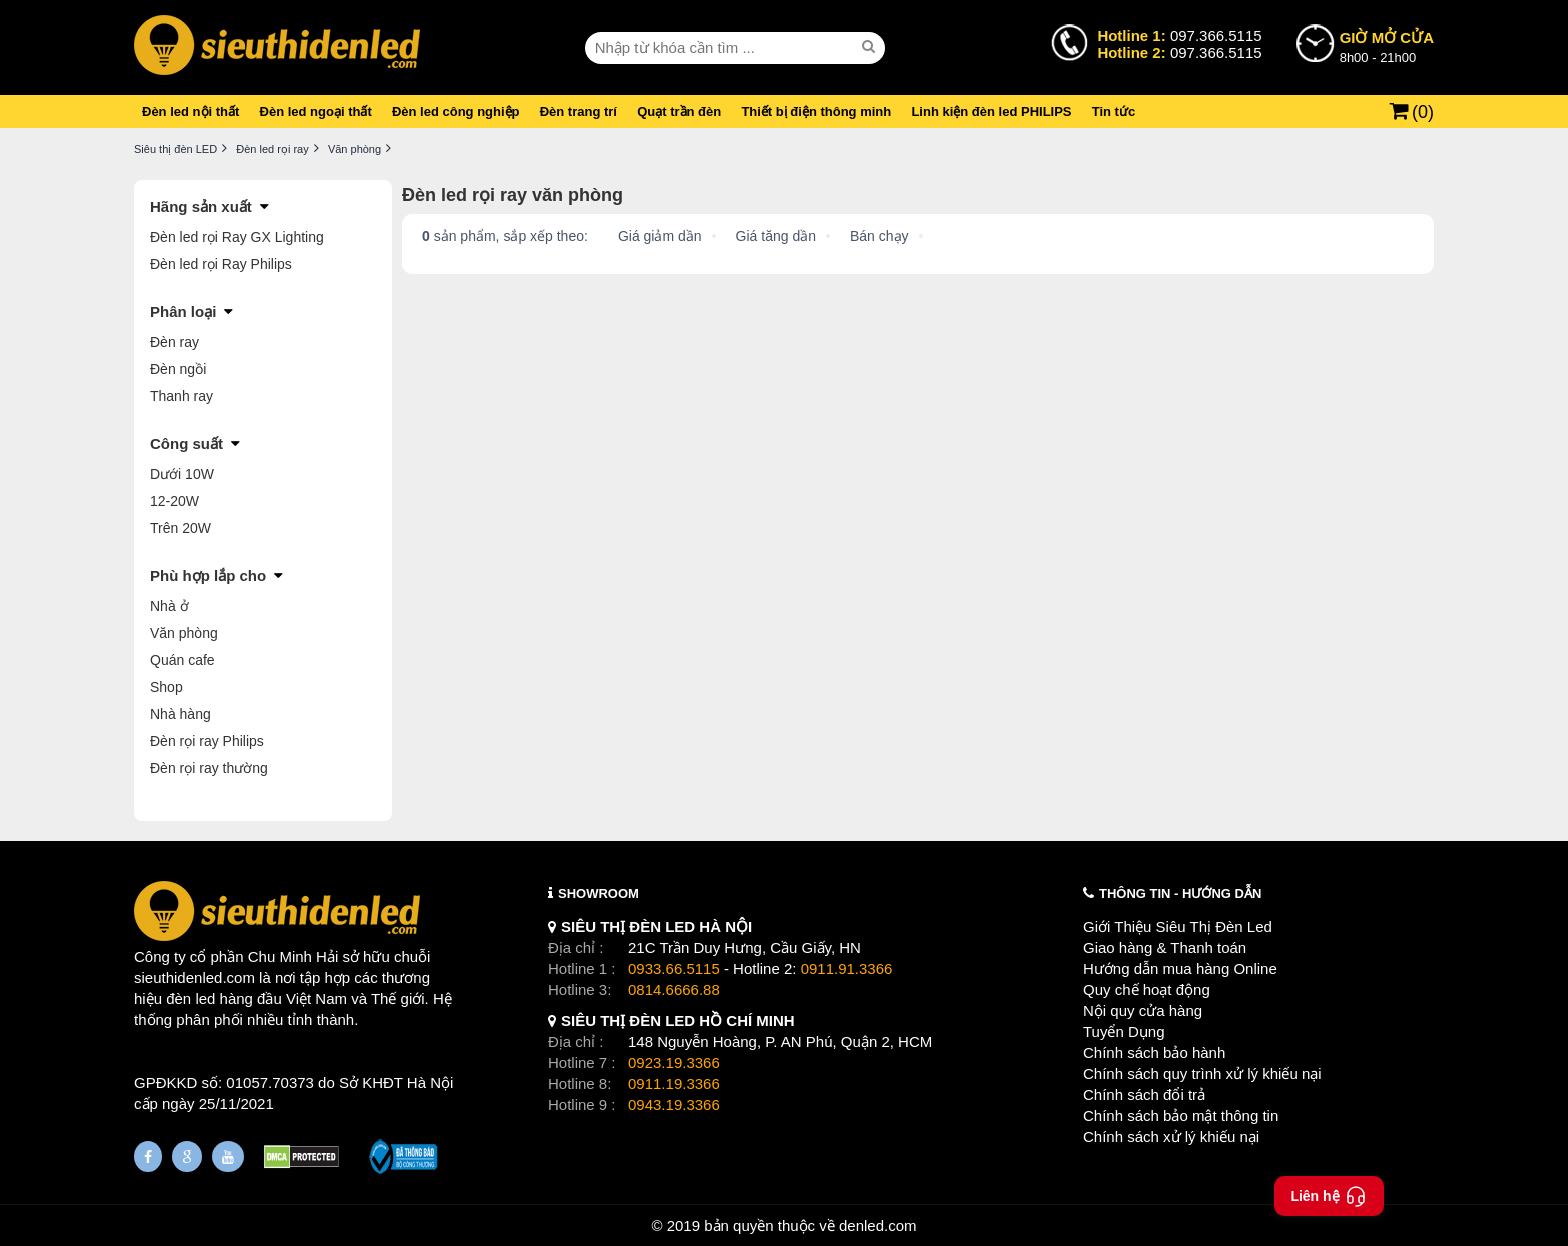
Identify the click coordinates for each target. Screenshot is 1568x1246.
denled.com (878, 1225)
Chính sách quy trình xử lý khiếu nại (1202, 1073)
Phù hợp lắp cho (208, 575)
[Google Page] (187, 1156)
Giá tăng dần (776, 236)
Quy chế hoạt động (1146, 989)
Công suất (186, 443)
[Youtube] (228, 1156)
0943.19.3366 (674, 1104)
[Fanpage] (148, 1156)
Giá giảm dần (660, 236)
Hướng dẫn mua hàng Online (1180, 968)
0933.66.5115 (674, 968)
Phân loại (183, 311)
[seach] (871, 47)
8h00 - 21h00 (1387, 46)
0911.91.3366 (847, 968)
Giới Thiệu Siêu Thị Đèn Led (1177, 926)
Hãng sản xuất (201, 206)
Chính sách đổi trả (1144, 1094)
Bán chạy (879, 236)
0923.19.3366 (674, 1062)
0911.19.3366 (674, 1083)
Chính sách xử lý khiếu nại (1171, 1136)
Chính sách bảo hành (1154, 1052)
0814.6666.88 (674, 989)
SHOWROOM (598, 893)
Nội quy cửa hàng (1142, 1010)
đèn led (190, 998)
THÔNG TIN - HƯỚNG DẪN (1180, 893)
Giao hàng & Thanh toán (1164, 947)
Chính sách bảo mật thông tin (1180, 1115)
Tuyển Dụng (1123, 1031)
